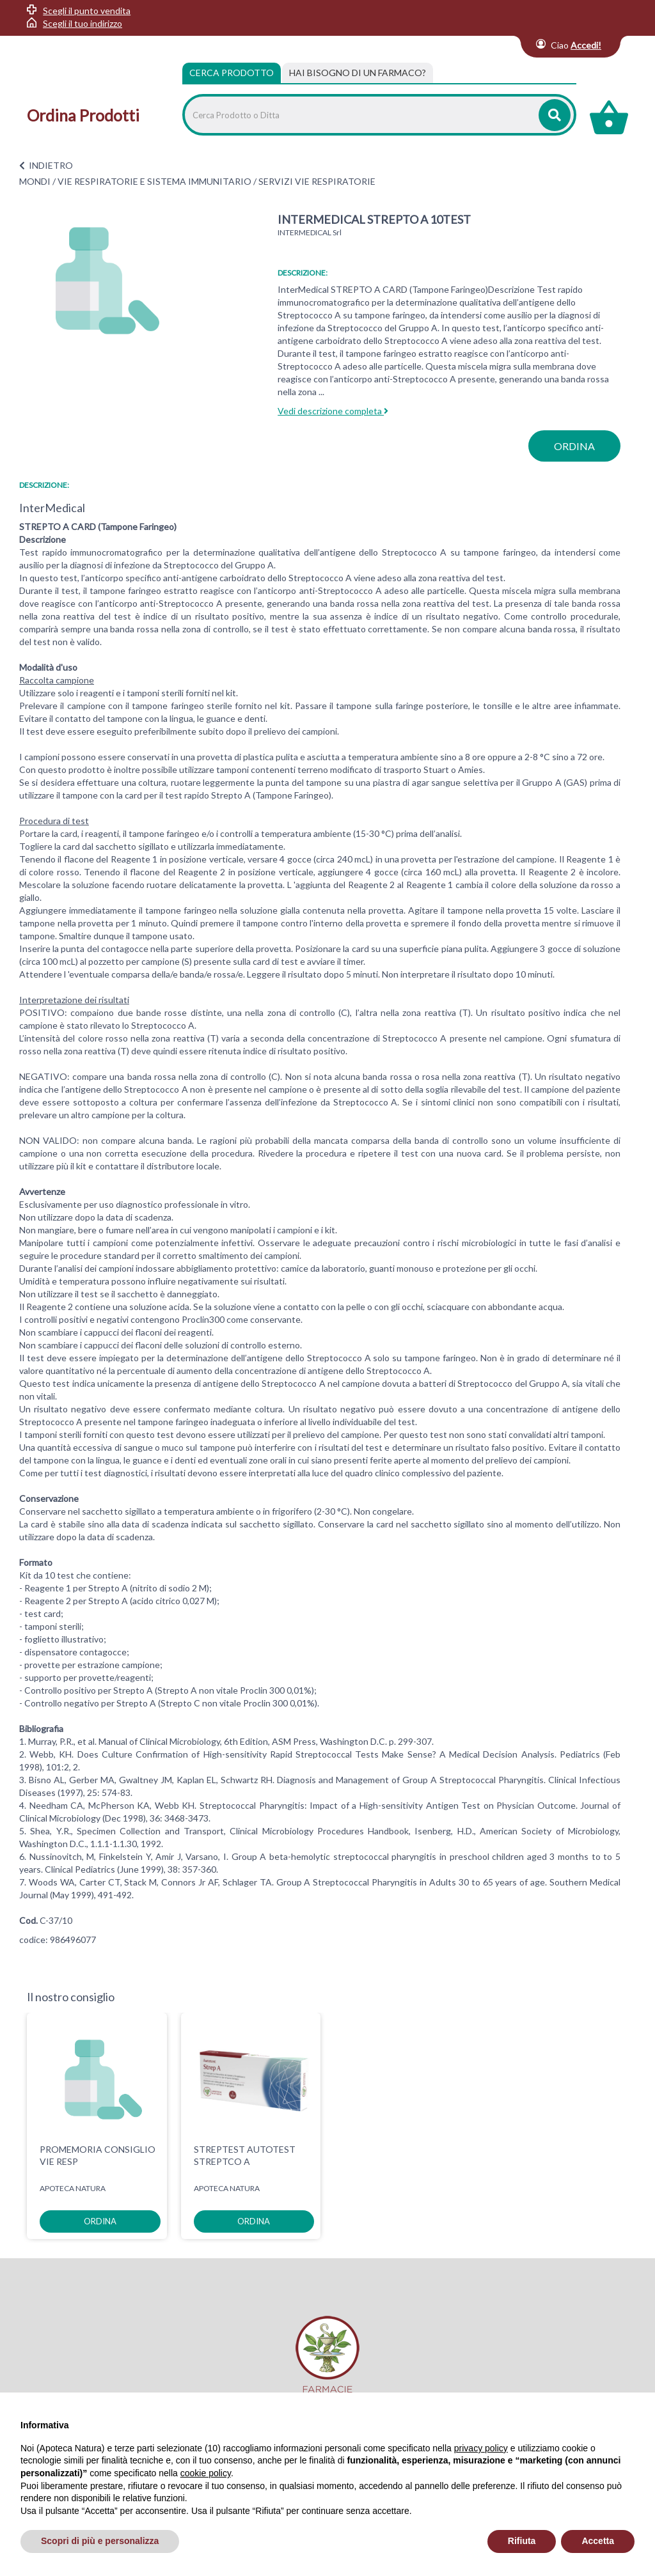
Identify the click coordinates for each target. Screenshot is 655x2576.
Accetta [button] (597, 2541)
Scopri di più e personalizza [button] (100, 2541)
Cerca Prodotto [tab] (231, 72)
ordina (574, 446)
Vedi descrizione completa (333, 410)
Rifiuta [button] (522, 2541)
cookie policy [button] (205, 2473)
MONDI (35, 181)
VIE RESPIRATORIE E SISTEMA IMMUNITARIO (154, 181)
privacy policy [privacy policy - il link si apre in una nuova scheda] (481, 2448)
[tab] (357, 73)
